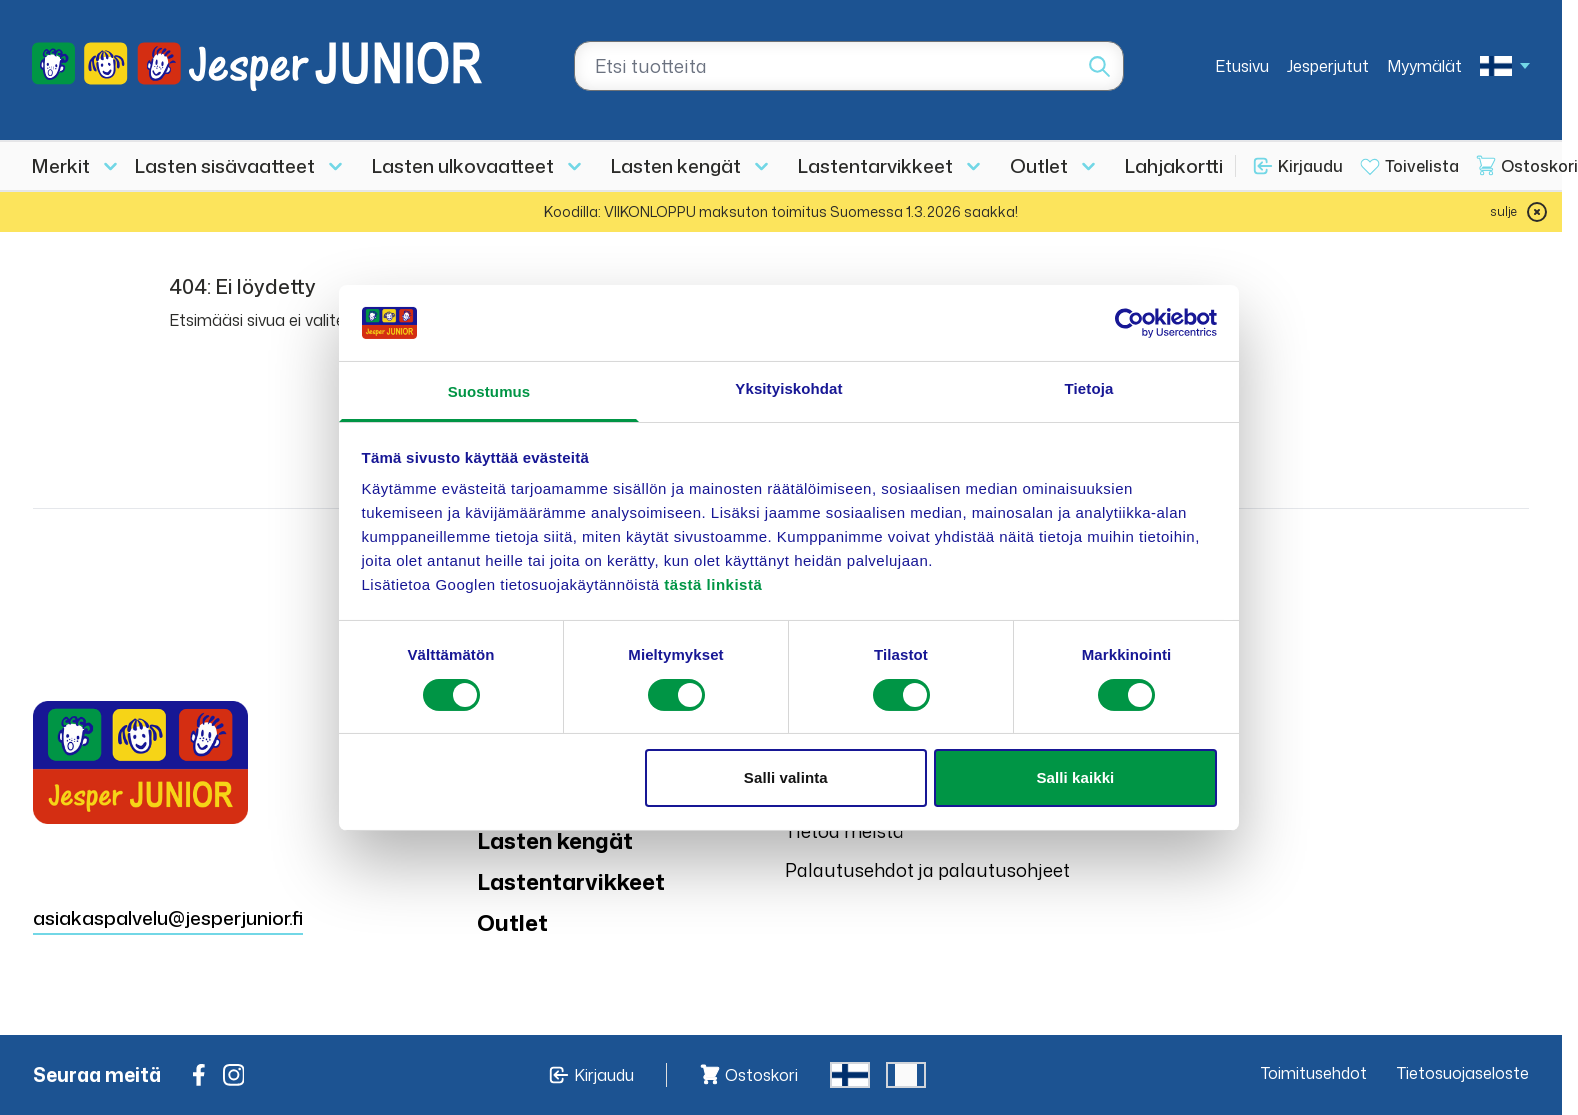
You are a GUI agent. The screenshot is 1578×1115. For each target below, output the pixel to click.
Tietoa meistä (844, 831)
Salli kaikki (1075, 777)
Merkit (61, 165)
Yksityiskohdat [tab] (788, 388)
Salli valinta (786, 777)
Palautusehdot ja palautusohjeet (927, 870)
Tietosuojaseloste (1463, 1073)
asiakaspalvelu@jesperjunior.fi (168, 917)
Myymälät (1424, 66)
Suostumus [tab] (489, 391)
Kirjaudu (1310, 166)
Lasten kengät (676, 165)
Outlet (1039, 165)
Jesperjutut (1328, 66)
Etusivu (1242, 66)
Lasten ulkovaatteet (463, 165)
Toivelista (1422, 166)
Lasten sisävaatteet (225, 165)
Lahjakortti (1174, 165)
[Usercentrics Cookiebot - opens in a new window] (1129, 323)
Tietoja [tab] (1089, 388)
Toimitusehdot (1314, 1073)
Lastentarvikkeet (875, 165)
